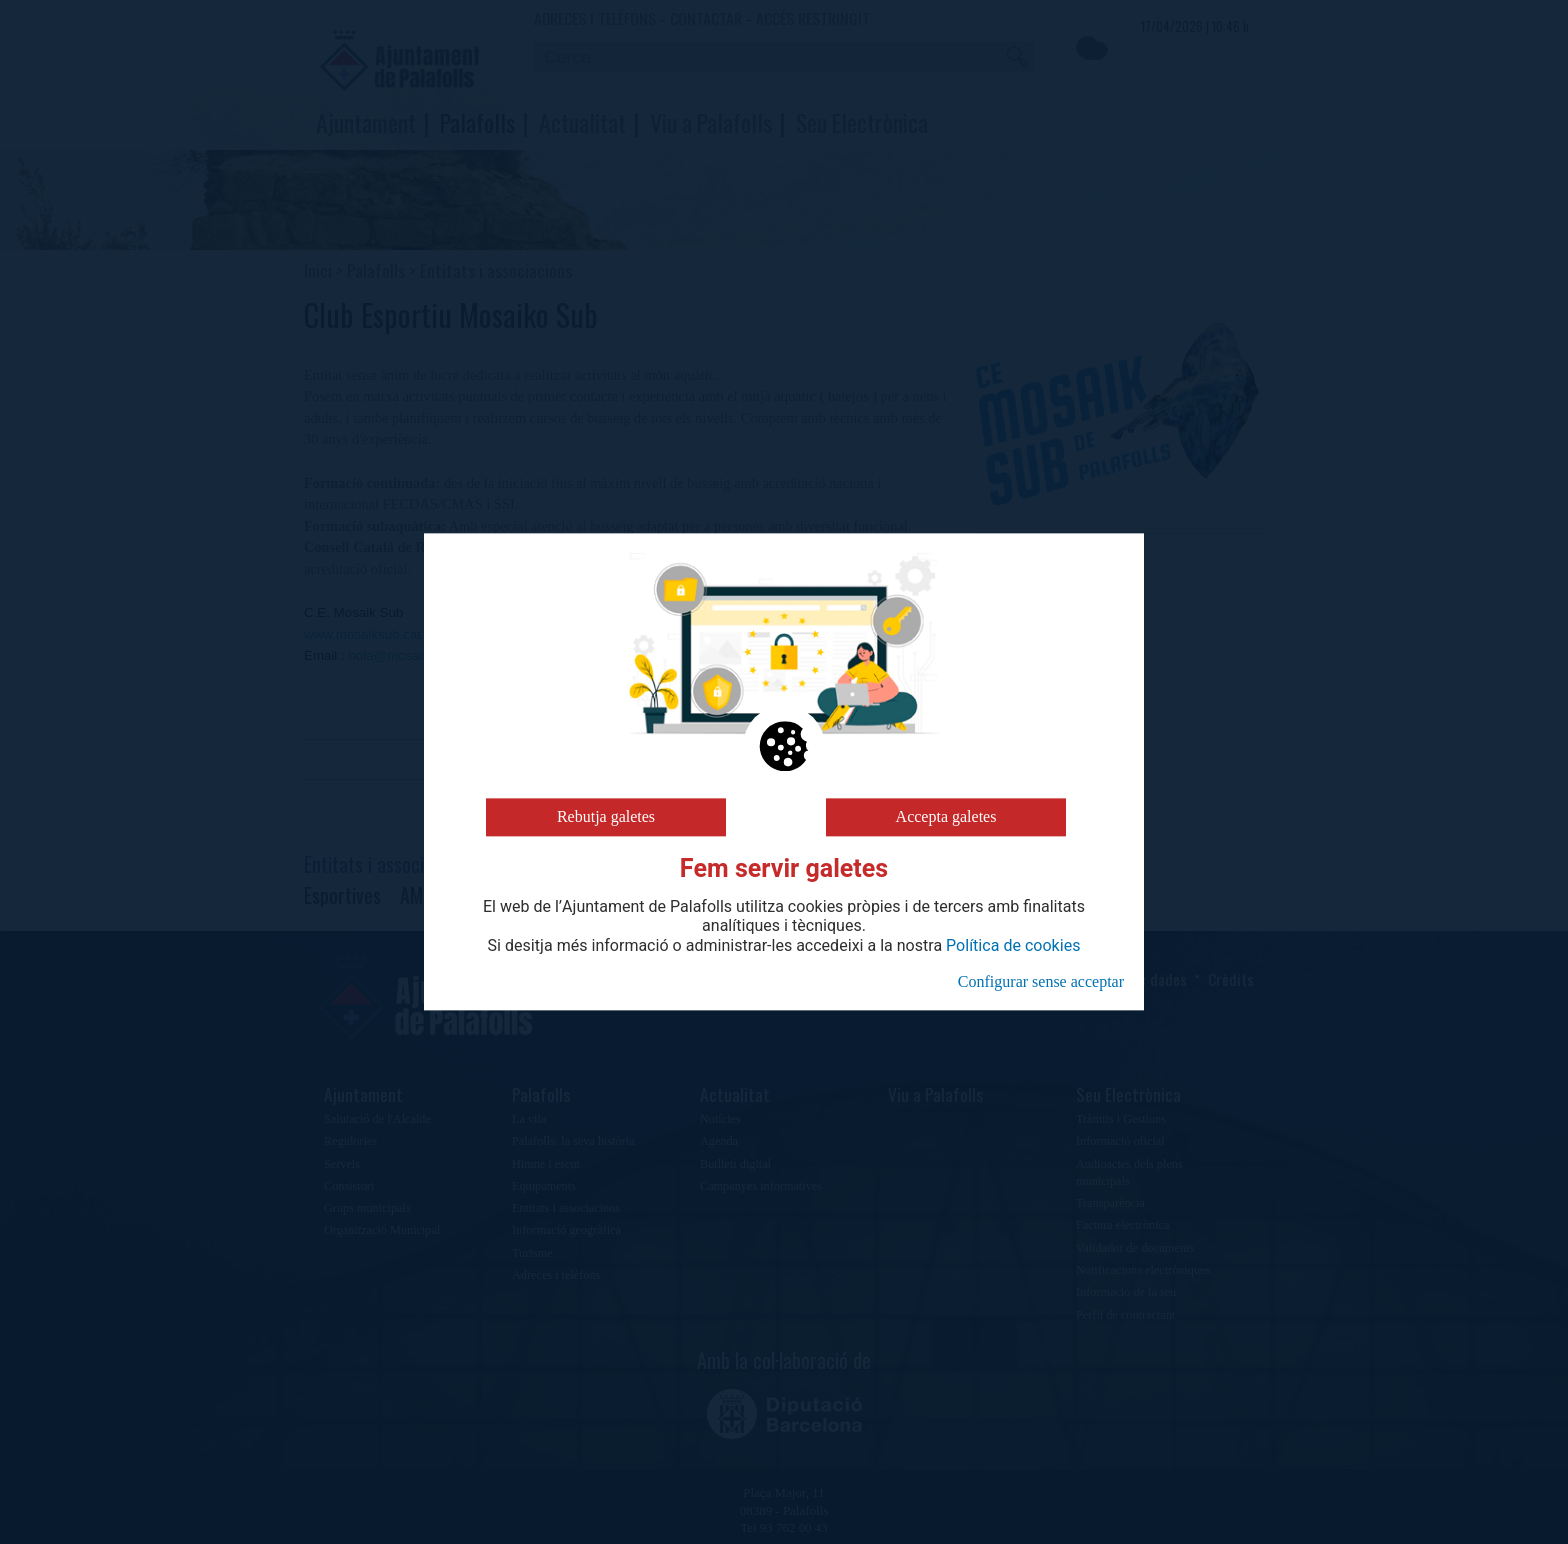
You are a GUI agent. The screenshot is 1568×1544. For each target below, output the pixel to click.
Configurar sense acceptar (1041, 981)
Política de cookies (1013, 946)
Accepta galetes (946, 816)
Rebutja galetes (606, 816)
